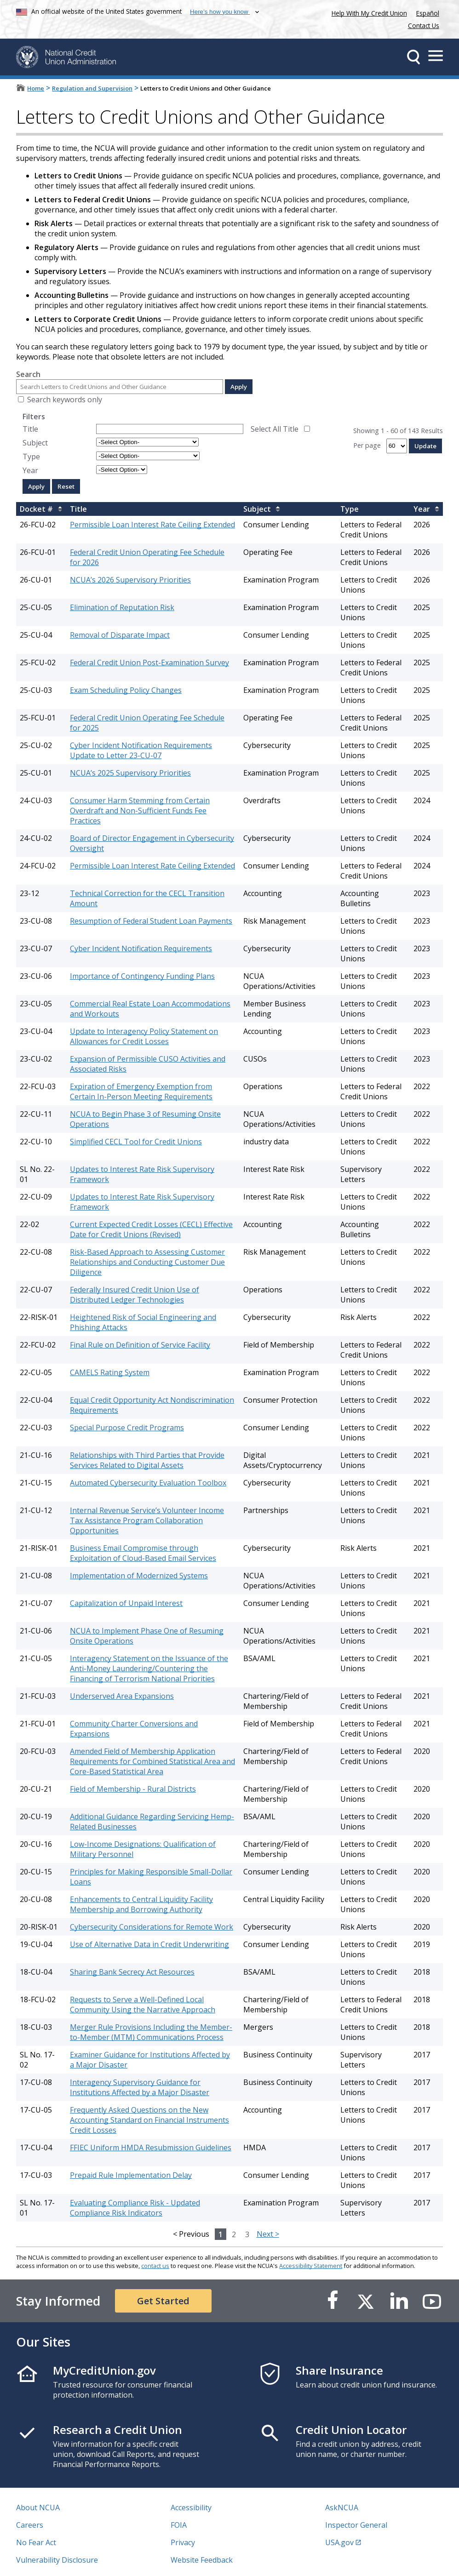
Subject (35, 443)
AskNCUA (341, 2507)
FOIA (179, 2525)
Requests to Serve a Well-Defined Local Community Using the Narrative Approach (142, 2004)
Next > (268, 2234)
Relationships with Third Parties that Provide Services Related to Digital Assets (147, 1460)
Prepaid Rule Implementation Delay (131, 2175)
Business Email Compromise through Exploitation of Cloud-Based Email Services (143, 1553)
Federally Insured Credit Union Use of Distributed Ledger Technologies (134, 1295)
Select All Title (274, 429)
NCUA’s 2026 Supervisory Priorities (130, 580)
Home (35, 88)
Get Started (163, 2301)
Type (31, 456)
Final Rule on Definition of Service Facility (140, 1345)
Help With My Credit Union (367, 12)
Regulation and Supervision (92, 88)
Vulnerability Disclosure (57, 2560)
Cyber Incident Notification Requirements (141, 948)
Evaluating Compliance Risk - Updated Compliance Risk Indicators (135, 2208)
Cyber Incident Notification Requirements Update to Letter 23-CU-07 (141, 750)
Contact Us (423, 25)
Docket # (36, 509)
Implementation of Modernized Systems (139, 1576)
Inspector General (356, 2525)
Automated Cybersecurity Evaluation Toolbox (148, 1483)
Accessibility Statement (310, 2266)
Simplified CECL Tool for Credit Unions (136, 1142)
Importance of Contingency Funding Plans (142, 976)
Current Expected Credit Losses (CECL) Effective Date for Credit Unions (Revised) (151, 1229)
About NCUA (38, 2507)
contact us (155, 2266)
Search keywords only (64, 399)
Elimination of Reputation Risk (122, 607)
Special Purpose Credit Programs (127, 1427)
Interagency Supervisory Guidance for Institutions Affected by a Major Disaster (139, 2087)
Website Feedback (202, 2560)
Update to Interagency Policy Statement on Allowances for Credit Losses (144, 1036)
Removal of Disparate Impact (120, 635)
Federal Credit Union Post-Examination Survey (149, 662)
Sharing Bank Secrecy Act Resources (132, 1972)
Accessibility (191, 2507)
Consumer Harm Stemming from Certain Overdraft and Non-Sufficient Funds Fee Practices (140, 810)
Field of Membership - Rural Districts (133, 1789)
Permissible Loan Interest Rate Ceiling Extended (152, 525)
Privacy (183, 2542)
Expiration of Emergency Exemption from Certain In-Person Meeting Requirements (141, 1091)
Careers (29, 2525)
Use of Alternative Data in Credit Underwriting (149, 1944)
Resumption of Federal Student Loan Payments (151, 921)
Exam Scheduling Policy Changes (126, 690)
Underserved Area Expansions (122, 1696)
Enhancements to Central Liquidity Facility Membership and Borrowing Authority (141, 1904)
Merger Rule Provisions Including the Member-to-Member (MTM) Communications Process (151, 2032)
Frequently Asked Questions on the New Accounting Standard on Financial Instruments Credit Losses (149, 2120)
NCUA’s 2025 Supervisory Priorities (130, 773)
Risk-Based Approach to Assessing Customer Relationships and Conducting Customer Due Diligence (147, 1262)
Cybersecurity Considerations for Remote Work (151, 1927)
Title (30, 429)
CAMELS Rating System (109, 1372)
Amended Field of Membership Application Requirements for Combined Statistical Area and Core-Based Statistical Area (152, 1761)
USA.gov (339, 2542)
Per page (367, 445)
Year (30, 470)
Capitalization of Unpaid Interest (126, 1603)
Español (427, 13)
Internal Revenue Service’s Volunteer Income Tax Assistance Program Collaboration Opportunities (147, 1520)
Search (28, 374)
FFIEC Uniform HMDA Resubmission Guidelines (150, 2147)
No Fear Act (36, 2542)
